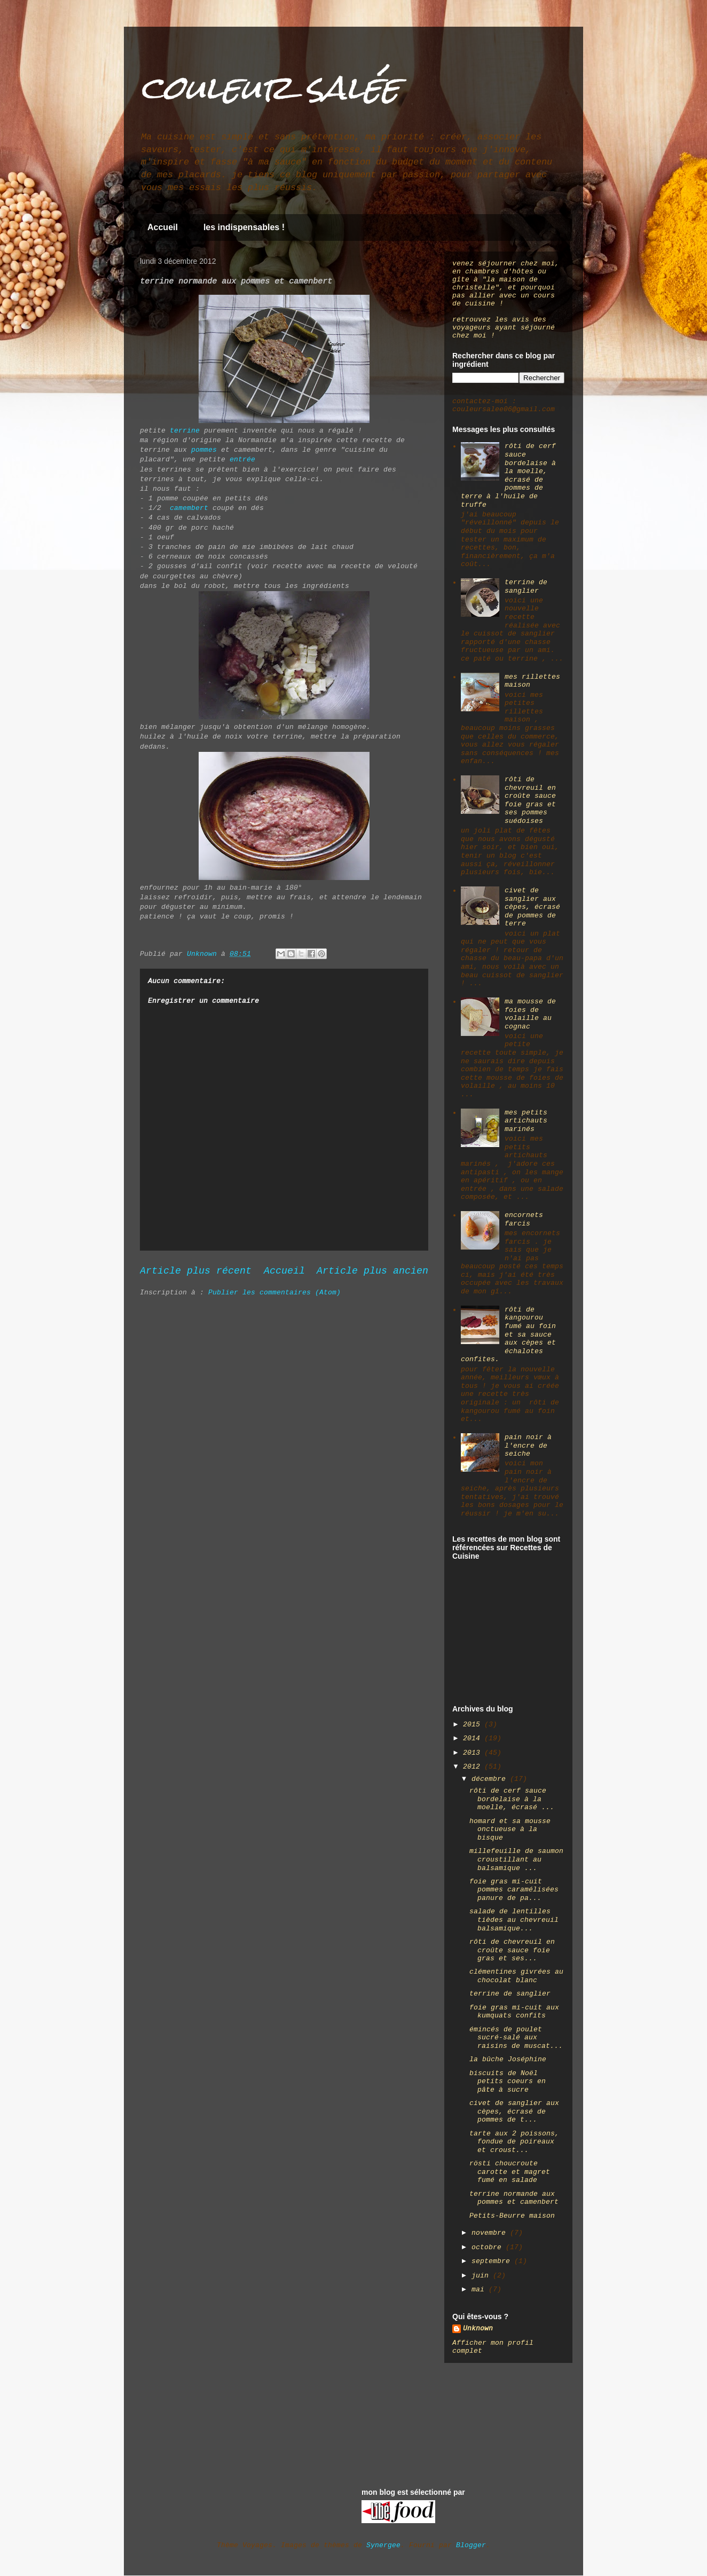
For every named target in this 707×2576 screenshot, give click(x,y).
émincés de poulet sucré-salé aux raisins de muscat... (516, 2037)
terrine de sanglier (526, 586)
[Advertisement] (505, 1637)
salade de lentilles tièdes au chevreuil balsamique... (514, 1919)
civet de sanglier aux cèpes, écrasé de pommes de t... (514, 2111)
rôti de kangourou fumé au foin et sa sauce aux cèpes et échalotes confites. (508, 1335)
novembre (491, 2233)
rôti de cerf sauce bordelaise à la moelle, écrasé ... (511, 1799)
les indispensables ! (244, 227)
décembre (491, 1779)
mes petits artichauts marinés (526, 1121)
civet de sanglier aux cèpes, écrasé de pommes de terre (532, 907)
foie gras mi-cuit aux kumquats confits (514, 2012)
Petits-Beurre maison (512, 2216)
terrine (185, 431)
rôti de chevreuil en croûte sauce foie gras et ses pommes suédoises (530, 800)
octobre (489, 2247)
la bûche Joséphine (507, 2059)
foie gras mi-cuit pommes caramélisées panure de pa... (514, 1890)
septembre (493, 2261)
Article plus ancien (372, 1271)
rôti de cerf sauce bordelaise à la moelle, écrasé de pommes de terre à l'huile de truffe (508, 475)
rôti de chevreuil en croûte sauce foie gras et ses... (512, 1950)
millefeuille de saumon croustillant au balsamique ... (516, 1859)
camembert (189, 508)
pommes (204, 450)
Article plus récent (196, 1271)
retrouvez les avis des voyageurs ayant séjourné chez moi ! (503, 328)
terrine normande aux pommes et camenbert (514, 2198)
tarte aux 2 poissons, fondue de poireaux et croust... (514, 2142)
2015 (473, 1725)
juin (482, 2276)
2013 (473, 1753)
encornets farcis (524, 1219)
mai (480, 2290)
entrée (242, 459)
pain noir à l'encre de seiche (528, 1445)
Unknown (478, 2328)
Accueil (162, 227)
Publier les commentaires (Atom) (274, 1293)
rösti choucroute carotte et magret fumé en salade (509, 2171)
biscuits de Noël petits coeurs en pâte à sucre (507, 2081)
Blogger (471, 2545)
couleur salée (269, 87)
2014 (473, 1738)
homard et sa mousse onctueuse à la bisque (510, 1829)
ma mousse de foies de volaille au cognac (530, 1014)
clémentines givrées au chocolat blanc (516, 1976)
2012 (473, 1767)
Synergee (383, 2545)
